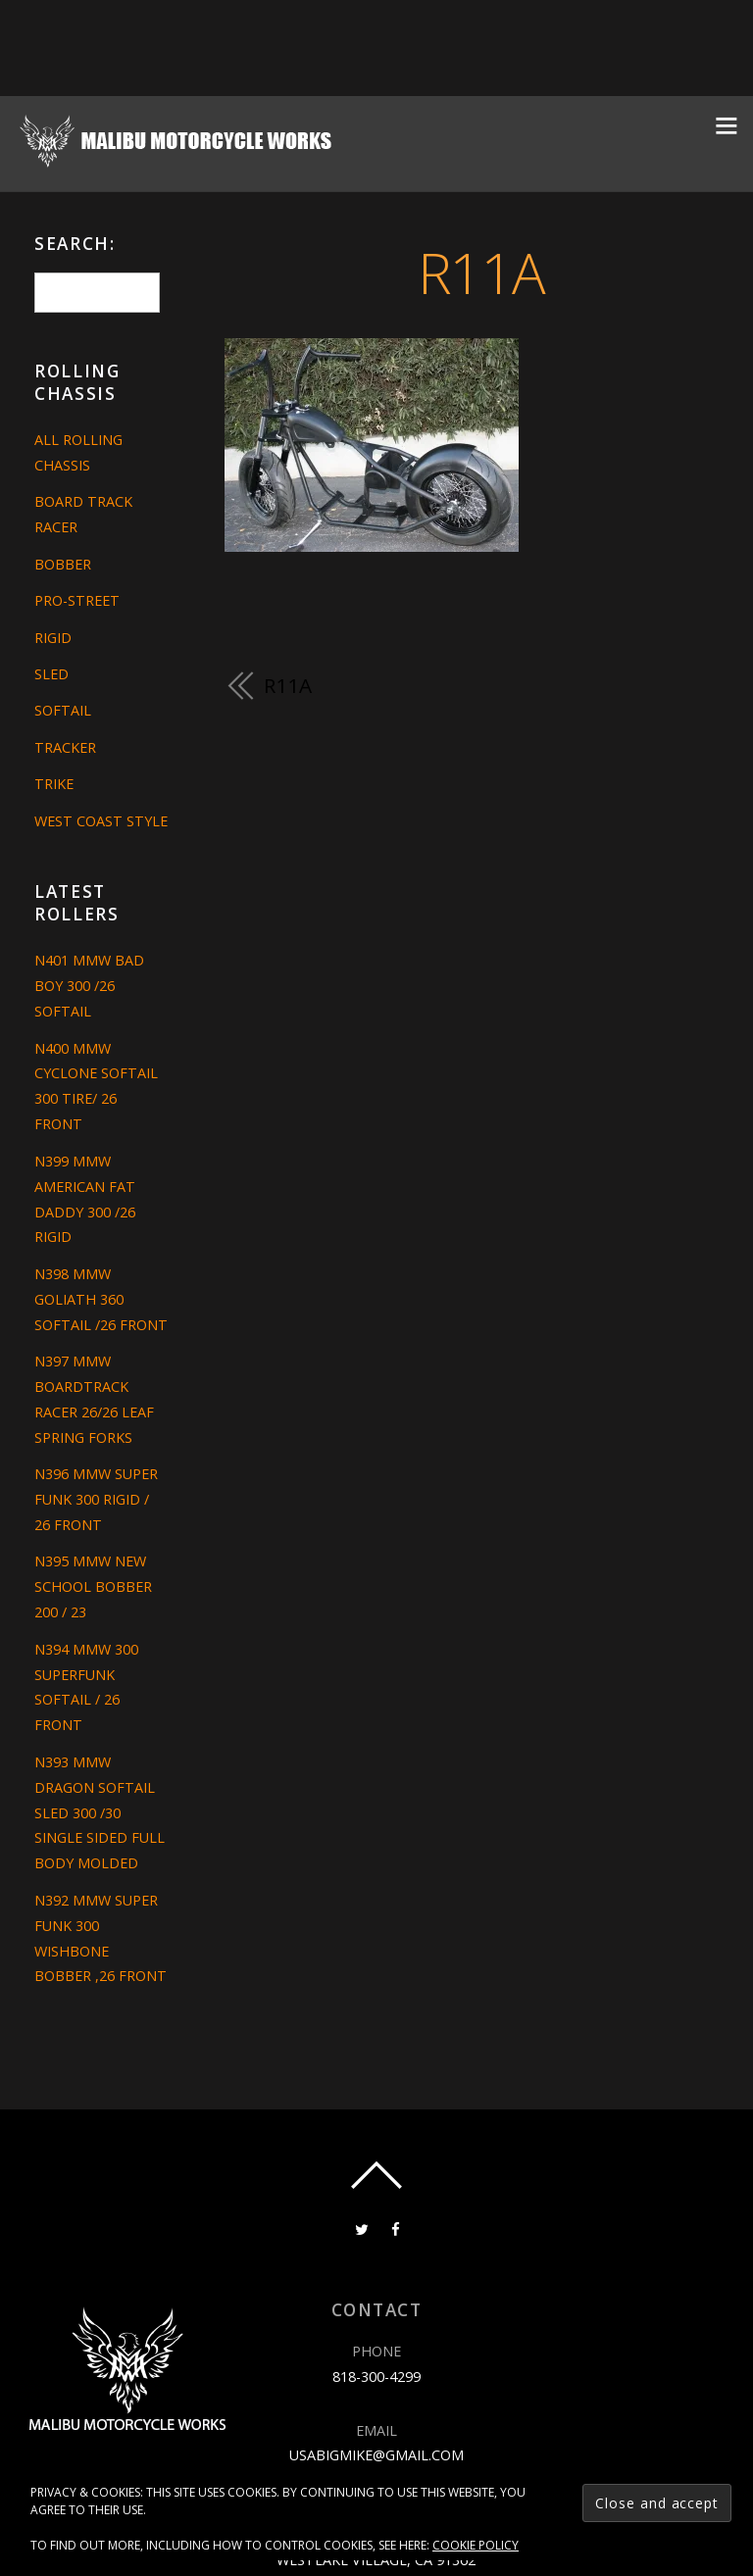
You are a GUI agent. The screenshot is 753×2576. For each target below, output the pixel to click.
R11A (481, 272)
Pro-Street (77, 600)
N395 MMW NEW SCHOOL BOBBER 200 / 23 (93, 1586)
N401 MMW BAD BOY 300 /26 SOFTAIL (89, 985)
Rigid (53, 637)
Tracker (65, 747)
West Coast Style (101, 821)
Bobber (62, 564)
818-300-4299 (376, 2376)
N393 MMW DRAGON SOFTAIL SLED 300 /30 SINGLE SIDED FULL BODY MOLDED (99, 1813)
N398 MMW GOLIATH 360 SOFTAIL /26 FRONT (101, 1299)
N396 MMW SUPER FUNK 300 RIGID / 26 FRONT (96, 1499)
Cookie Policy (475, 2545)
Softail (62, 710)
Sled (51, 674)
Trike (54, 783)
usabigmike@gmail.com (376, 2455)
